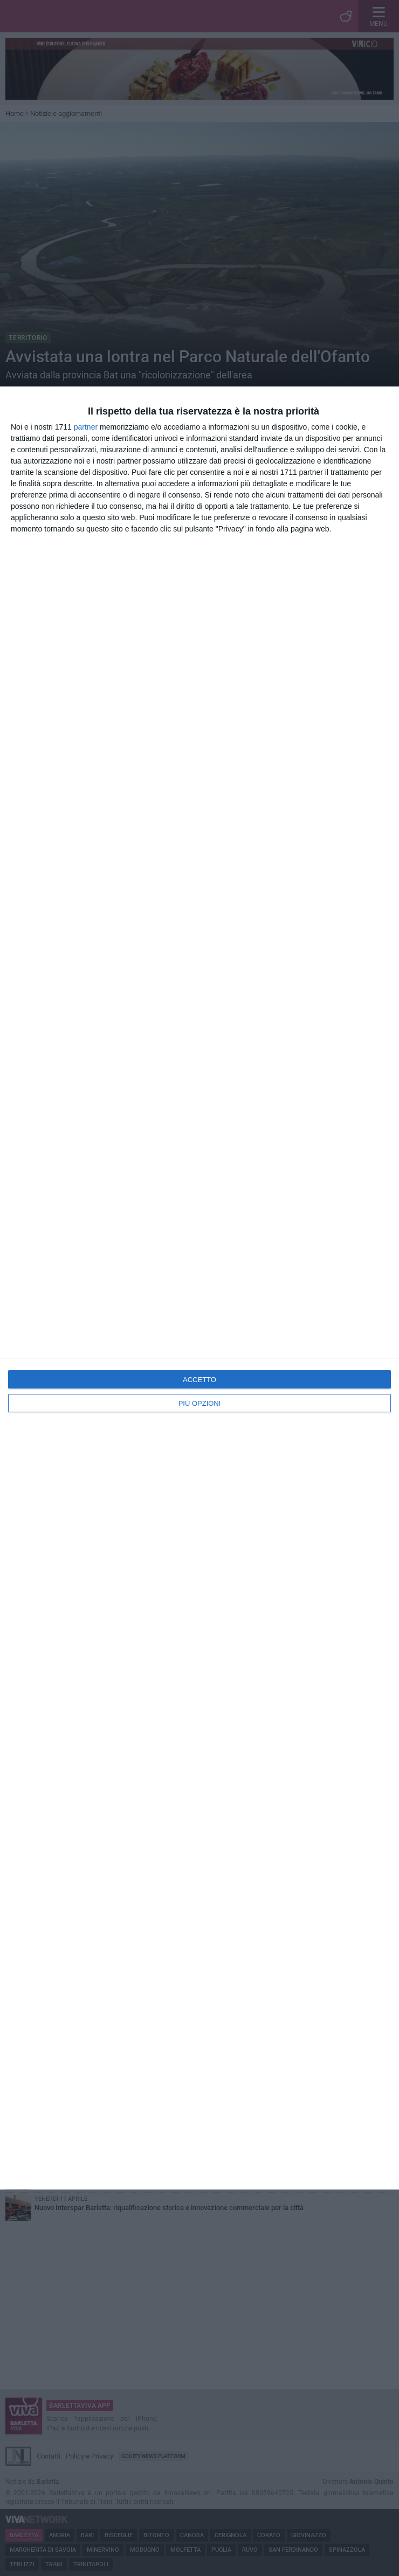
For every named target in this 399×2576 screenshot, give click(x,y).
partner (86, 427)
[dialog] (199, 1288)
